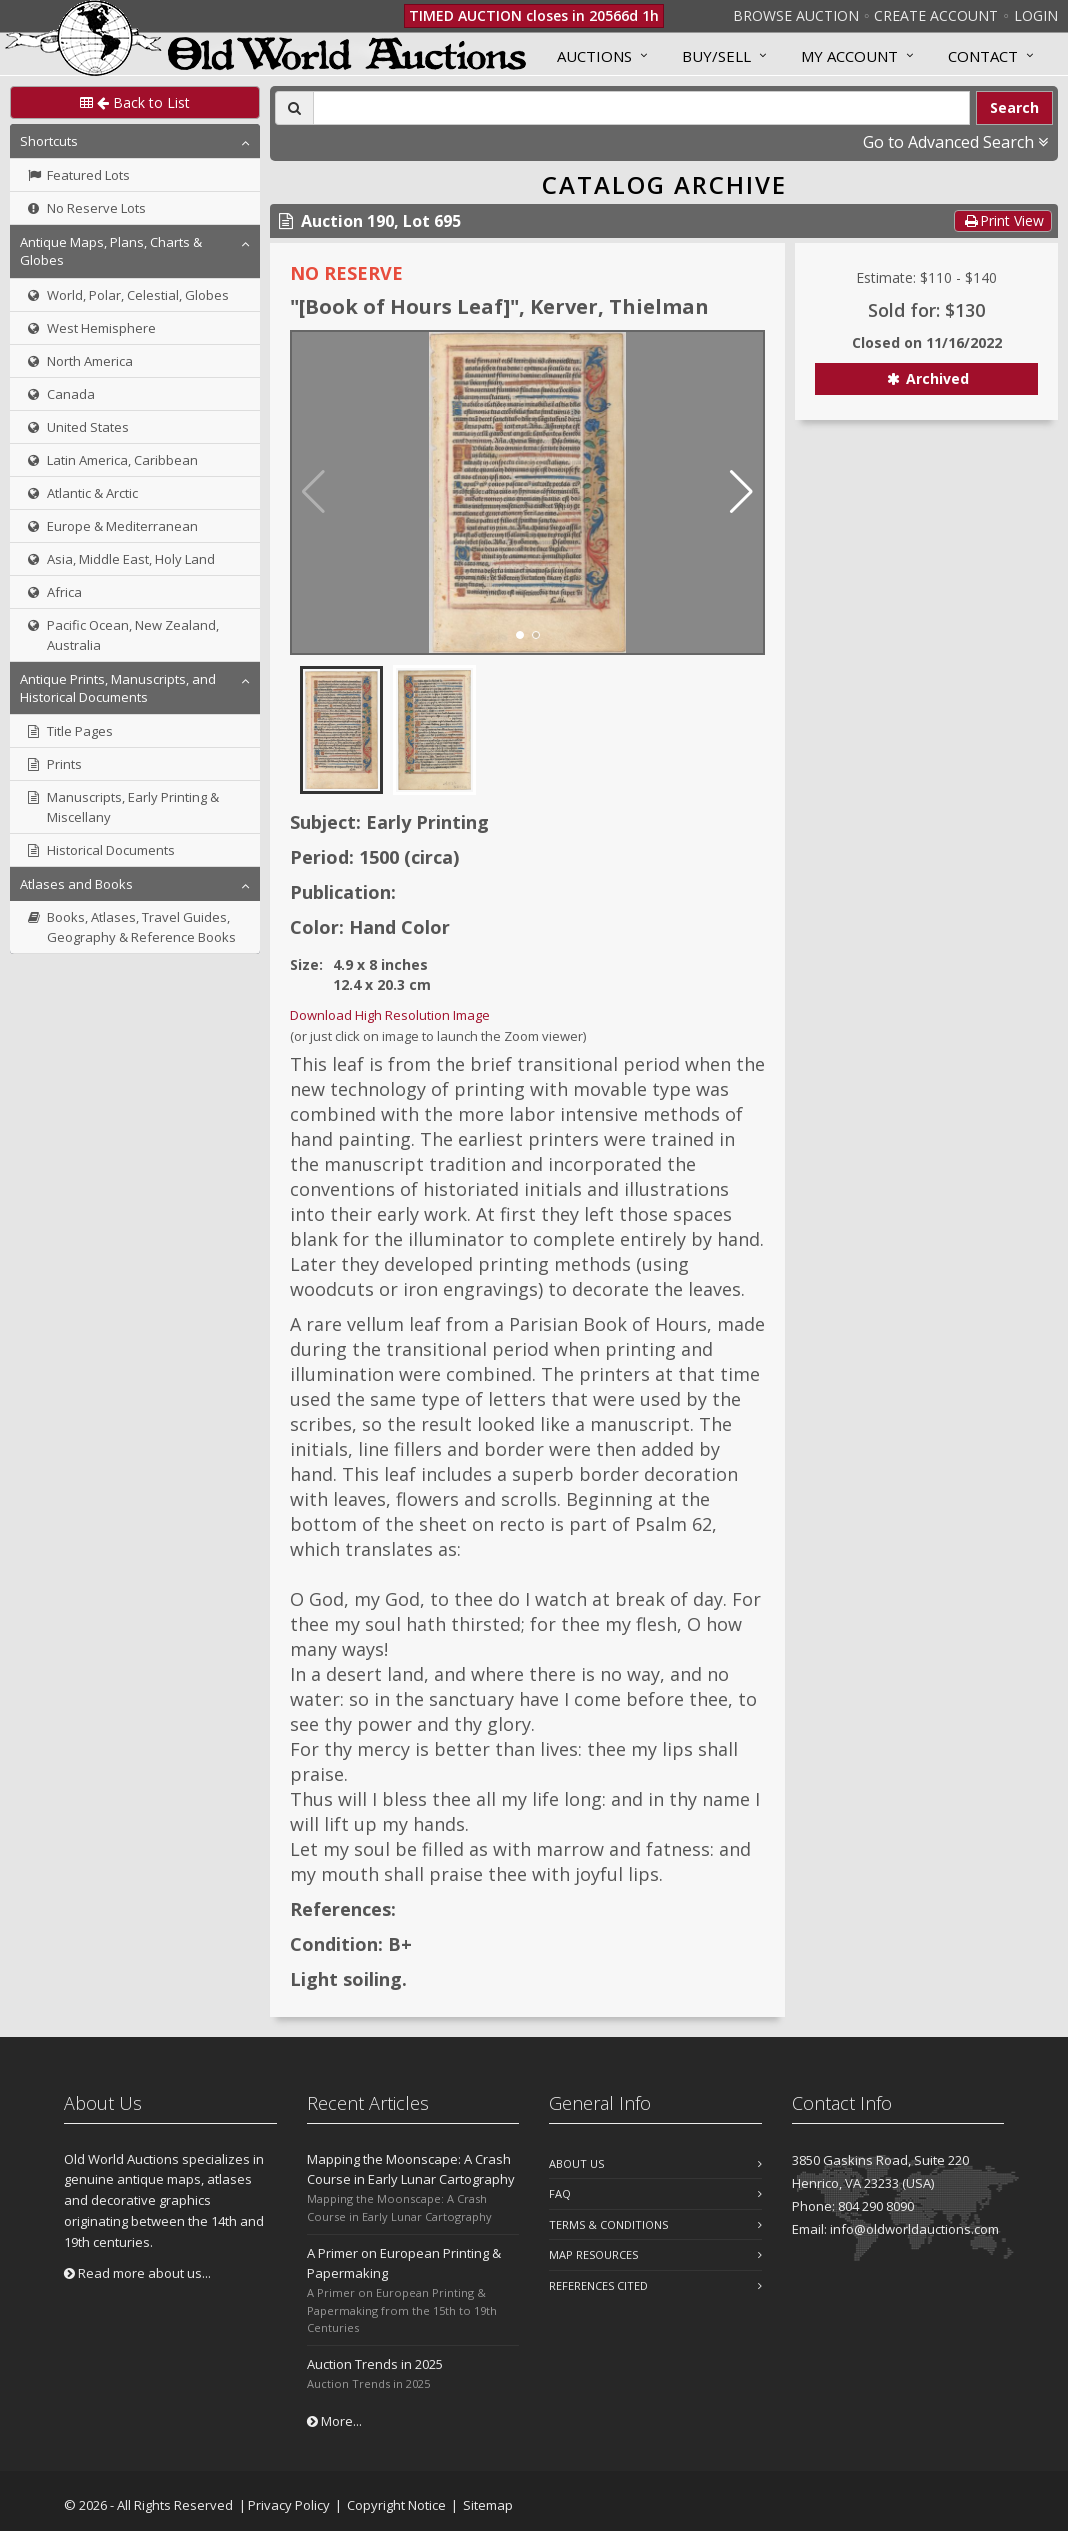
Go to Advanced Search (955, 142)
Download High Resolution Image (390, 1015)
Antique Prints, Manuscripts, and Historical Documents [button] (118, 688)
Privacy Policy (289, 2505)
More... (334, 2421)
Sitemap (488, 2505)
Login (1036, 15)
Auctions (594, 56)
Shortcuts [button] (49, 141)
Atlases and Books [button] (76, 884)
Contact (983, 56)
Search (1014, 107)
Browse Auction (796, 15)
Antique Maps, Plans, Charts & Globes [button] (111, 251)
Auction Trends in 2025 (375, 2364)
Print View (1003, 220)
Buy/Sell (716, 56)
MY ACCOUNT (849, 56)
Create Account (936, 15)
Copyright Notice (396, 2505)
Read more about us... (137, 2273)
